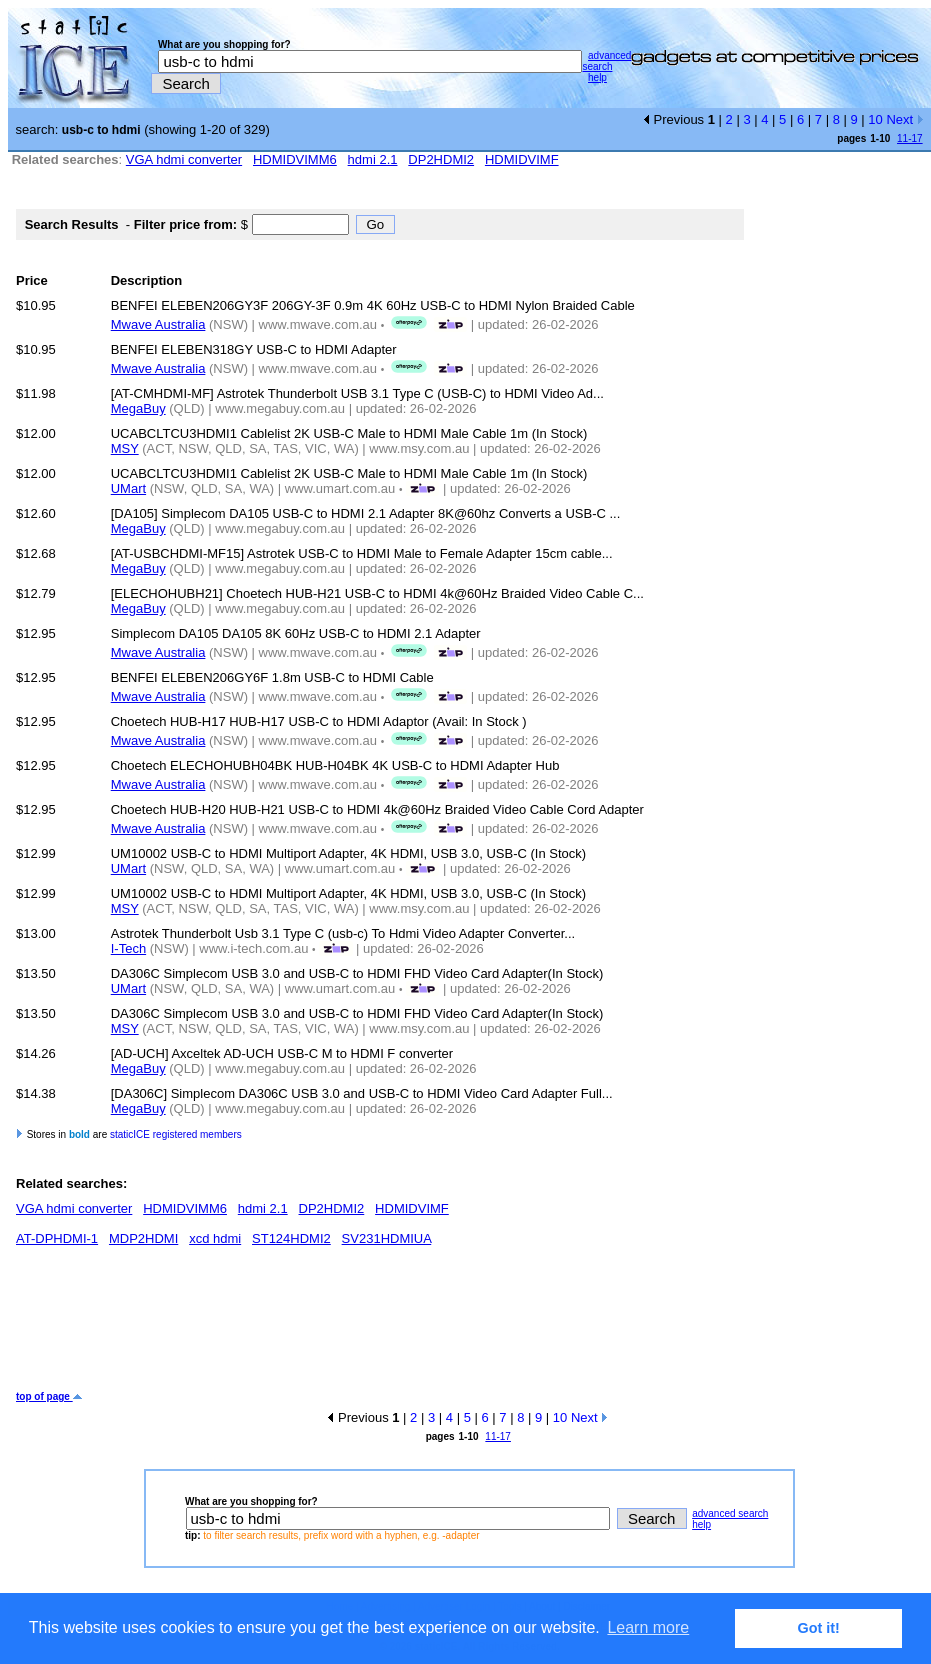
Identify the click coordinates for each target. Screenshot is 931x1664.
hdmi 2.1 (373, 159)
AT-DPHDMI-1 (57, 1238)
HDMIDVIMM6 (295, 159)
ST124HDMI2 (291, 1238)
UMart (128, 488)
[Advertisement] (380, 1326)
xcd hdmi (215, 1238)
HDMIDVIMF (522, 159)
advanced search (606, 61)
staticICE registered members (176, 1134)
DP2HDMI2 (441, 159)
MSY (125, 448)
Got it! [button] (819, 1628)
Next (904, 119)
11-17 (910, 138)
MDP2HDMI (143, 1238)
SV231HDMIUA (387, 1238)
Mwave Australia (158, 324)
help (597, 77)
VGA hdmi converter (184, 159)
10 (875, 119)
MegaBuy (138, 408)
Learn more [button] (648, 1627)
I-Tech (128, 948)
